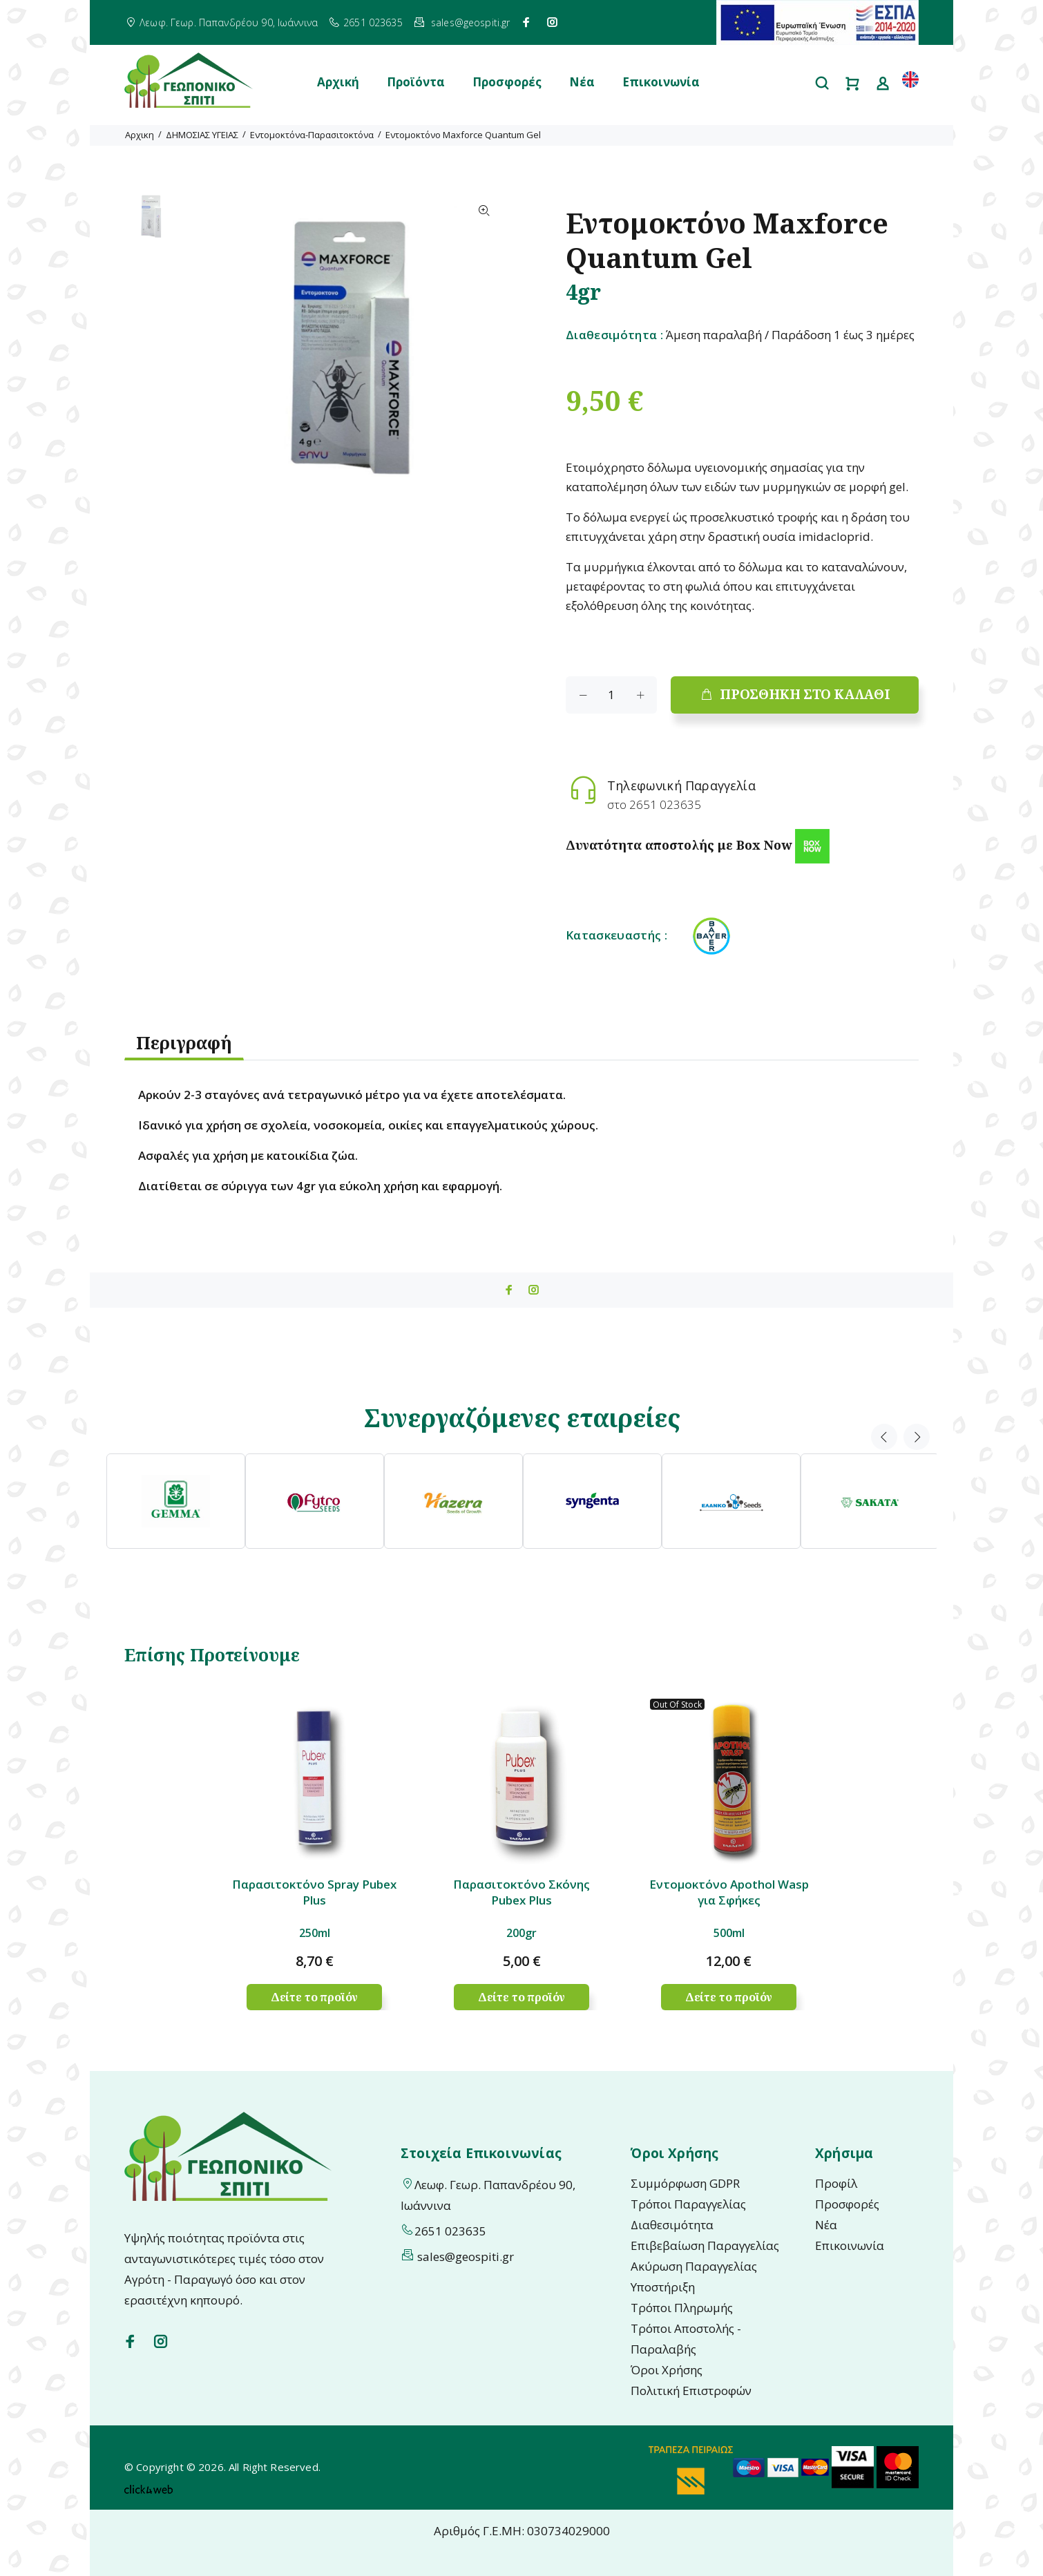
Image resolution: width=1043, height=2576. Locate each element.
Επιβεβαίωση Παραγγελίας (705, 2245)
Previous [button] (884, 1437)
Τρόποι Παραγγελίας (688, 2204)
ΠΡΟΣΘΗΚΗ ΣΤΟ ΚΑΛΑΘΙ (795, 694)
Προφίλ (836, 2183)
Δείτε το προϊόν (314, 1997)
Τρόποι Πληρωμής (682, 2308)
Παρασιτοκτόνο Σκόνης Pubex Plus (521, 1892)
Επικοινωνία (661, 82)
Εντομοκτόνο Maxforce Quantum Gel (463, 134)
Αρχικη (139, 134)
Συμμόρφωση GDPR (685, 2183)
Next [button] (916, 1437)
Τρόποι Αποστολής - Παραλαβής (686, 2338)
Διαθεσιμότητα (672, 2225)
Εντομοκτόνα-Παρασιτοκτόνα (312, 134)
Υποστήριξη (663, 2287)
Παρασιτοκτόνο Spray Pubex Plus (314, 1892)
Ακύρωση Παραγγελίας (694, 2266)
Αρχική (338, 82)
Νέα (582, 82)
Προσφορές (507, 82)
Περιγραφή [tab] (184, 1042)
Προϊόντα (416, 82)
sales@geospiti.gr (470, 22)
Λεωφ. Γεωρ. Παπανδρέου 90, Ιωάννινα (229, 22)
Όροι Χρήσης (666, 2370)
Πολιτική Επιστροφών (691, 2390)
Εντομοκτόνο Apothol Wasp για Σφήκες (729, 1892)
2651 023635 (373, 22)
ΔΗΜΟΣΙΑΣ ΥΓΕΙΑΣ (202, 134)
